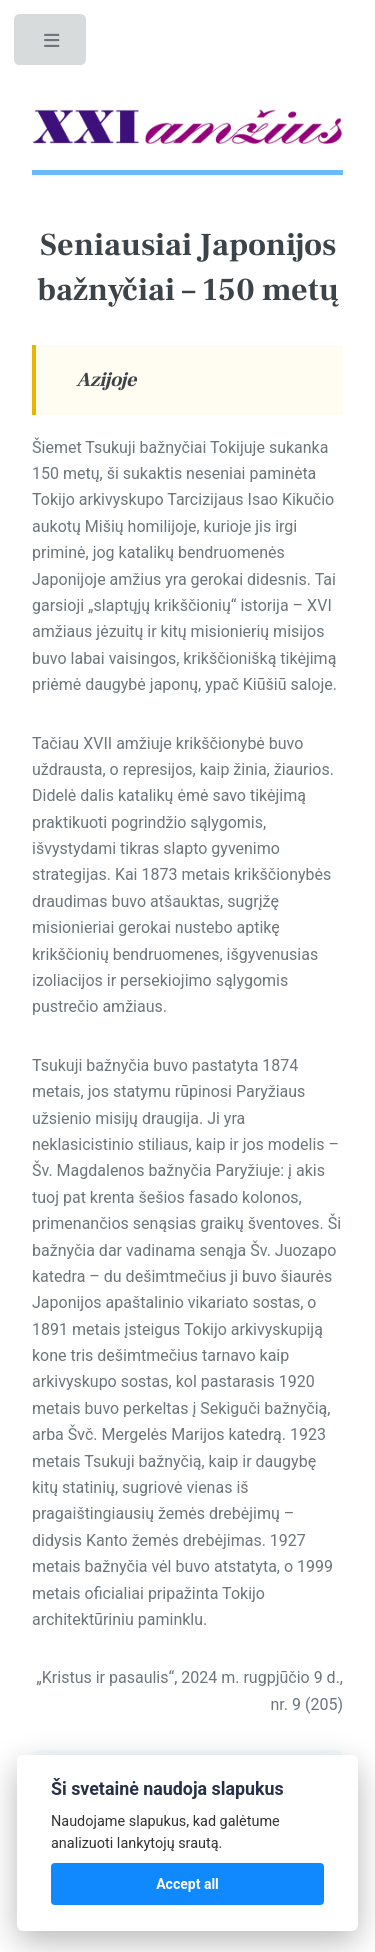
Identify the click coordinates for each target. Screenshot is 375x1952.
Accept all (187, 1884)
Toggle (52, 45)
